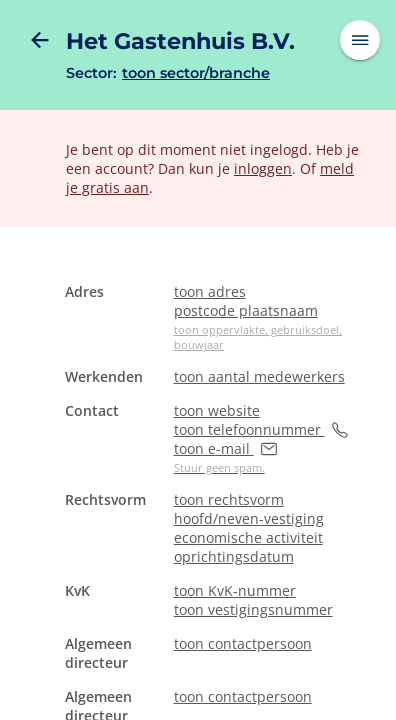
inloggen (263, 168)
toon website (217, 410)
